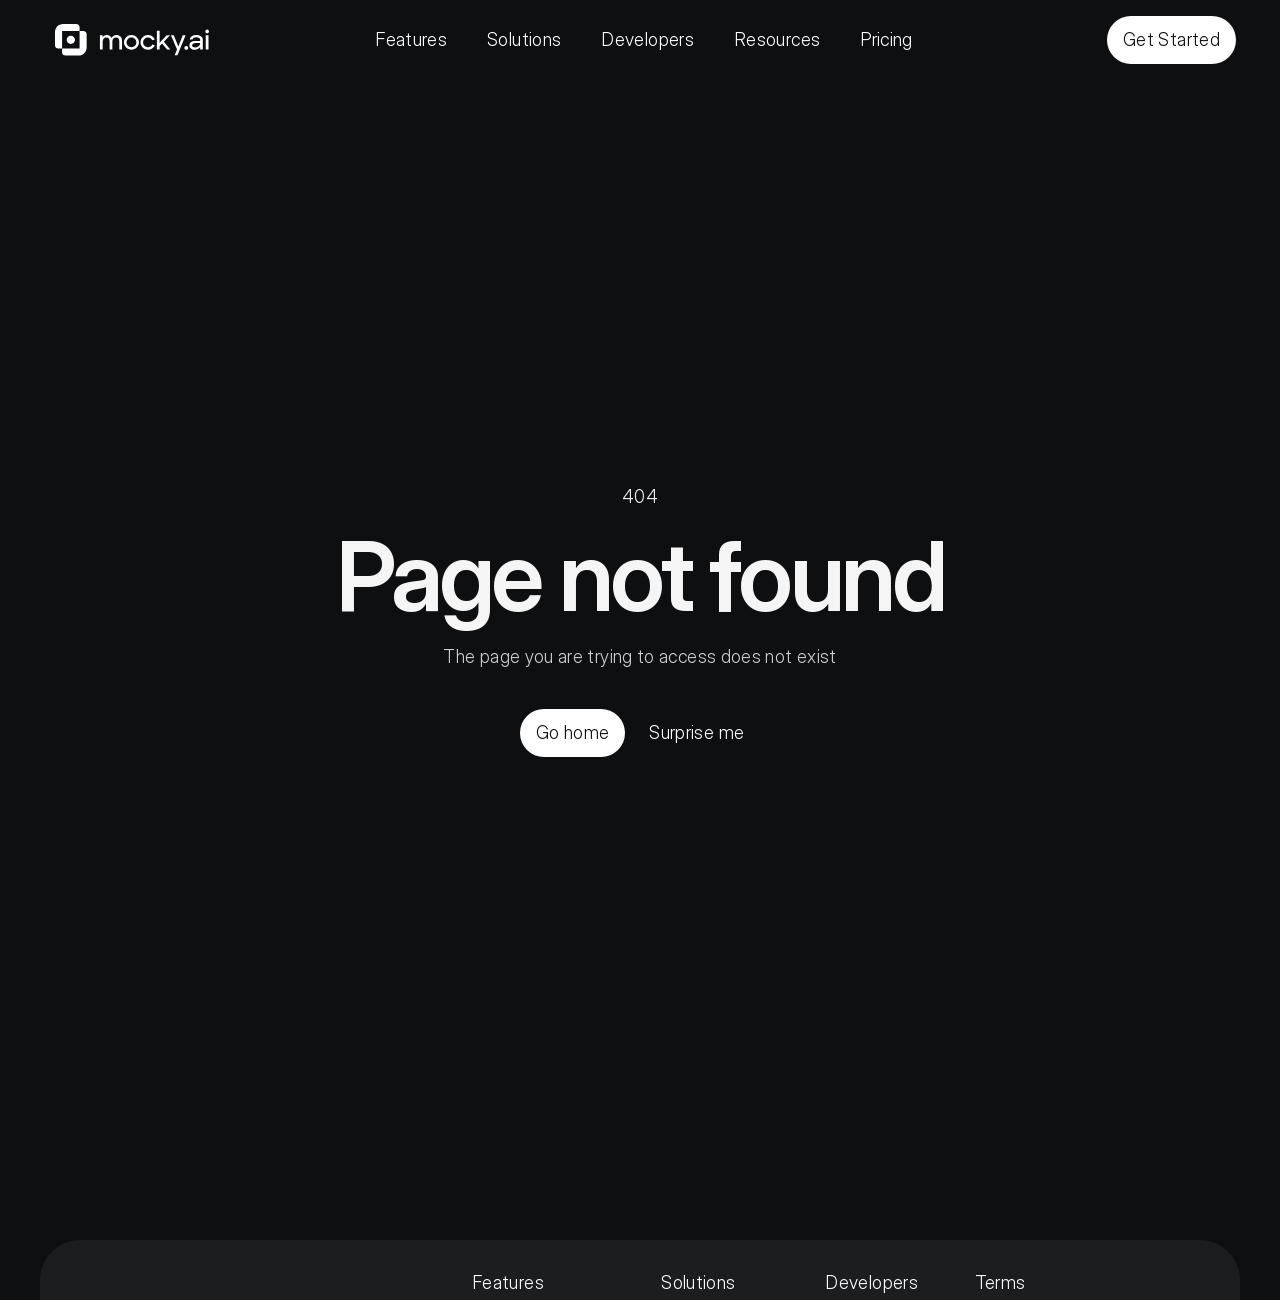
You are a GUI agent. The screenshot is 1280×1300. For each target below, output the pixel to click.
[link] (132, 40)
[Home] (132, 40)
